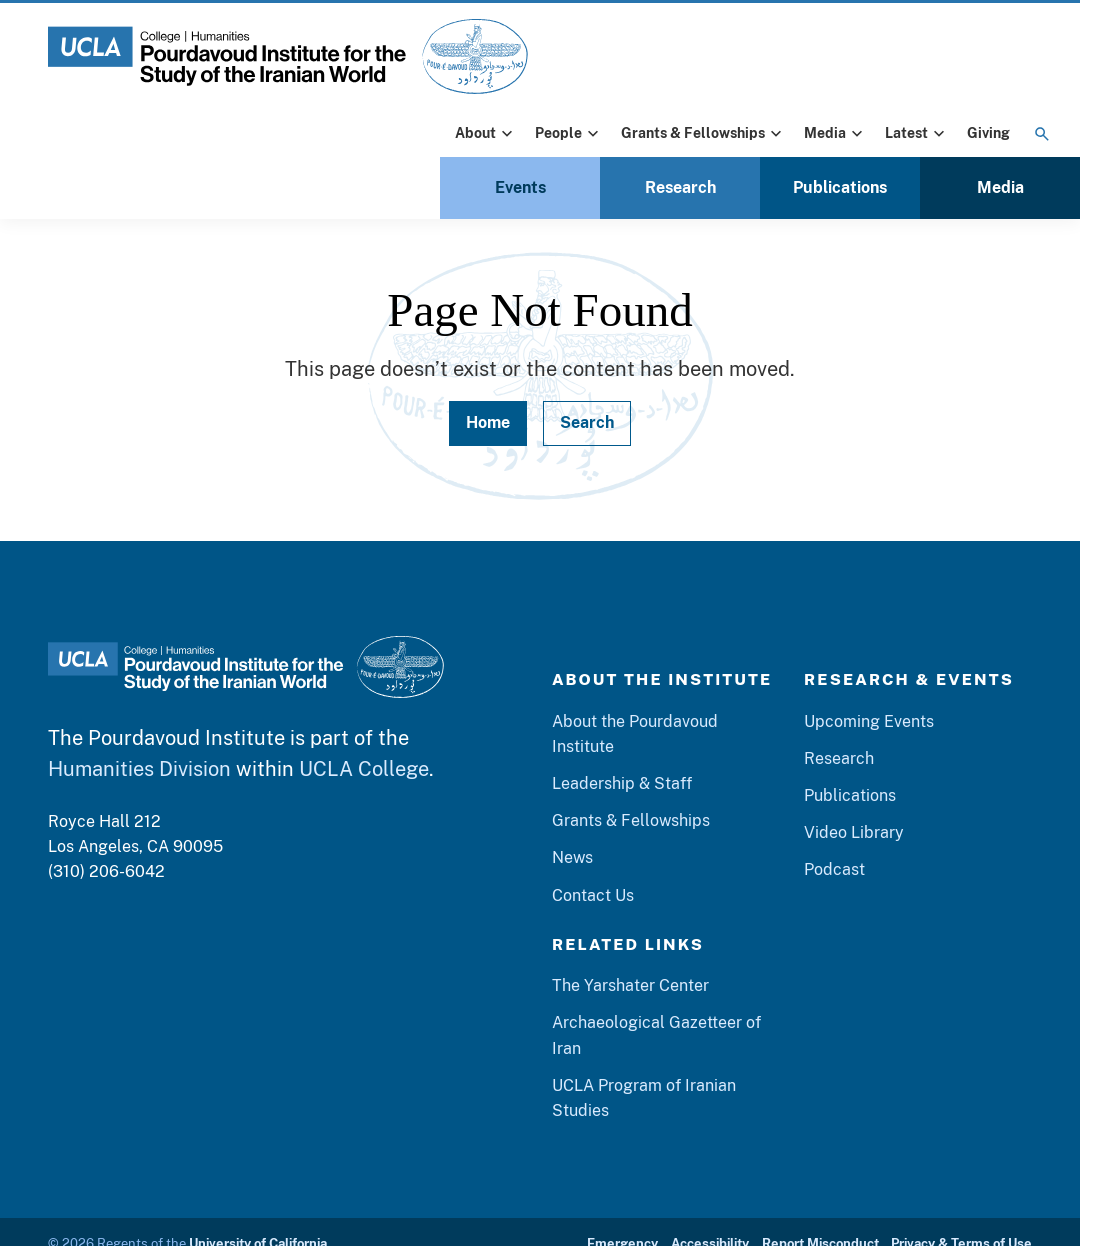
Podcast (834, 869)
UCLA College (364, 768)
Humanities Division (139, 768)
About (486, 134)
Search (587, 422)
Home (488, 422)
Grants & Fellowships (703, 134)
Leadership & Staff (622, 783)
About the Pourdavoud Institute (635, 734)
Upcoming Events (869, 721)
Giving (988, 133)
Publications (840, 187)
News (572, 857)
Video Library (854, 832)
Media (835, 134)
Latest (917, 134)
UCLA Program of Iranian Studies (644, 1098)
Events (520, 187)
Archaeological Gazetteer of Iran (656, 1035)
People (569, 134)
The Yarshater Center (630, 985)
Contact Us (593, 895)
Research (680, 187)
